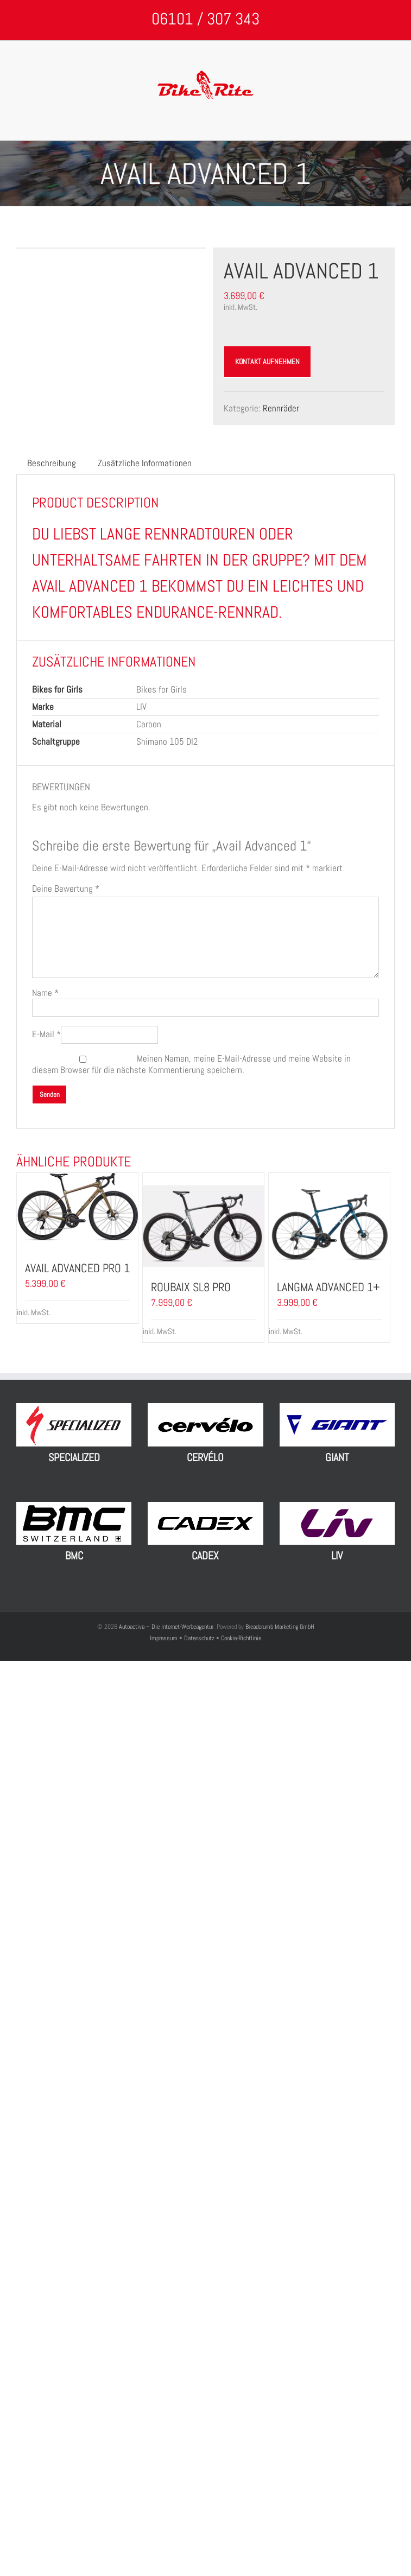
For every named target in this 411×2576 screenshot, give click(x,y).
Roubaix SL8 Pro (191, 1287)
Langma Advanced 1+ (328, 1287)
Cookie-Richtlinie (241, 1638)
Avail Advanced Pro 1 (77, 1268)
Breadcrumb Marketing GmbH (279, 1626)
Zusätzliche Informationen (145, 463)
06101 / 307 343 (205, 19)
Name (45, 993)
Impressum (164, 1638)
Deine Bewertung (65, 888)
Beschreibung (51, 463)
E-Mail (46, 1034)
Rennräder (281, 408)
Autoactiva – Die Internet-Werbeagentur (166, 1626)
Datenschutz (199, 1638)
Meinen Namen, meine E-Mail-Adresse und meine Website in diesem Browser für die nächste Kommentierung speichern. (191, 1064)
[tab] (51, 463)
